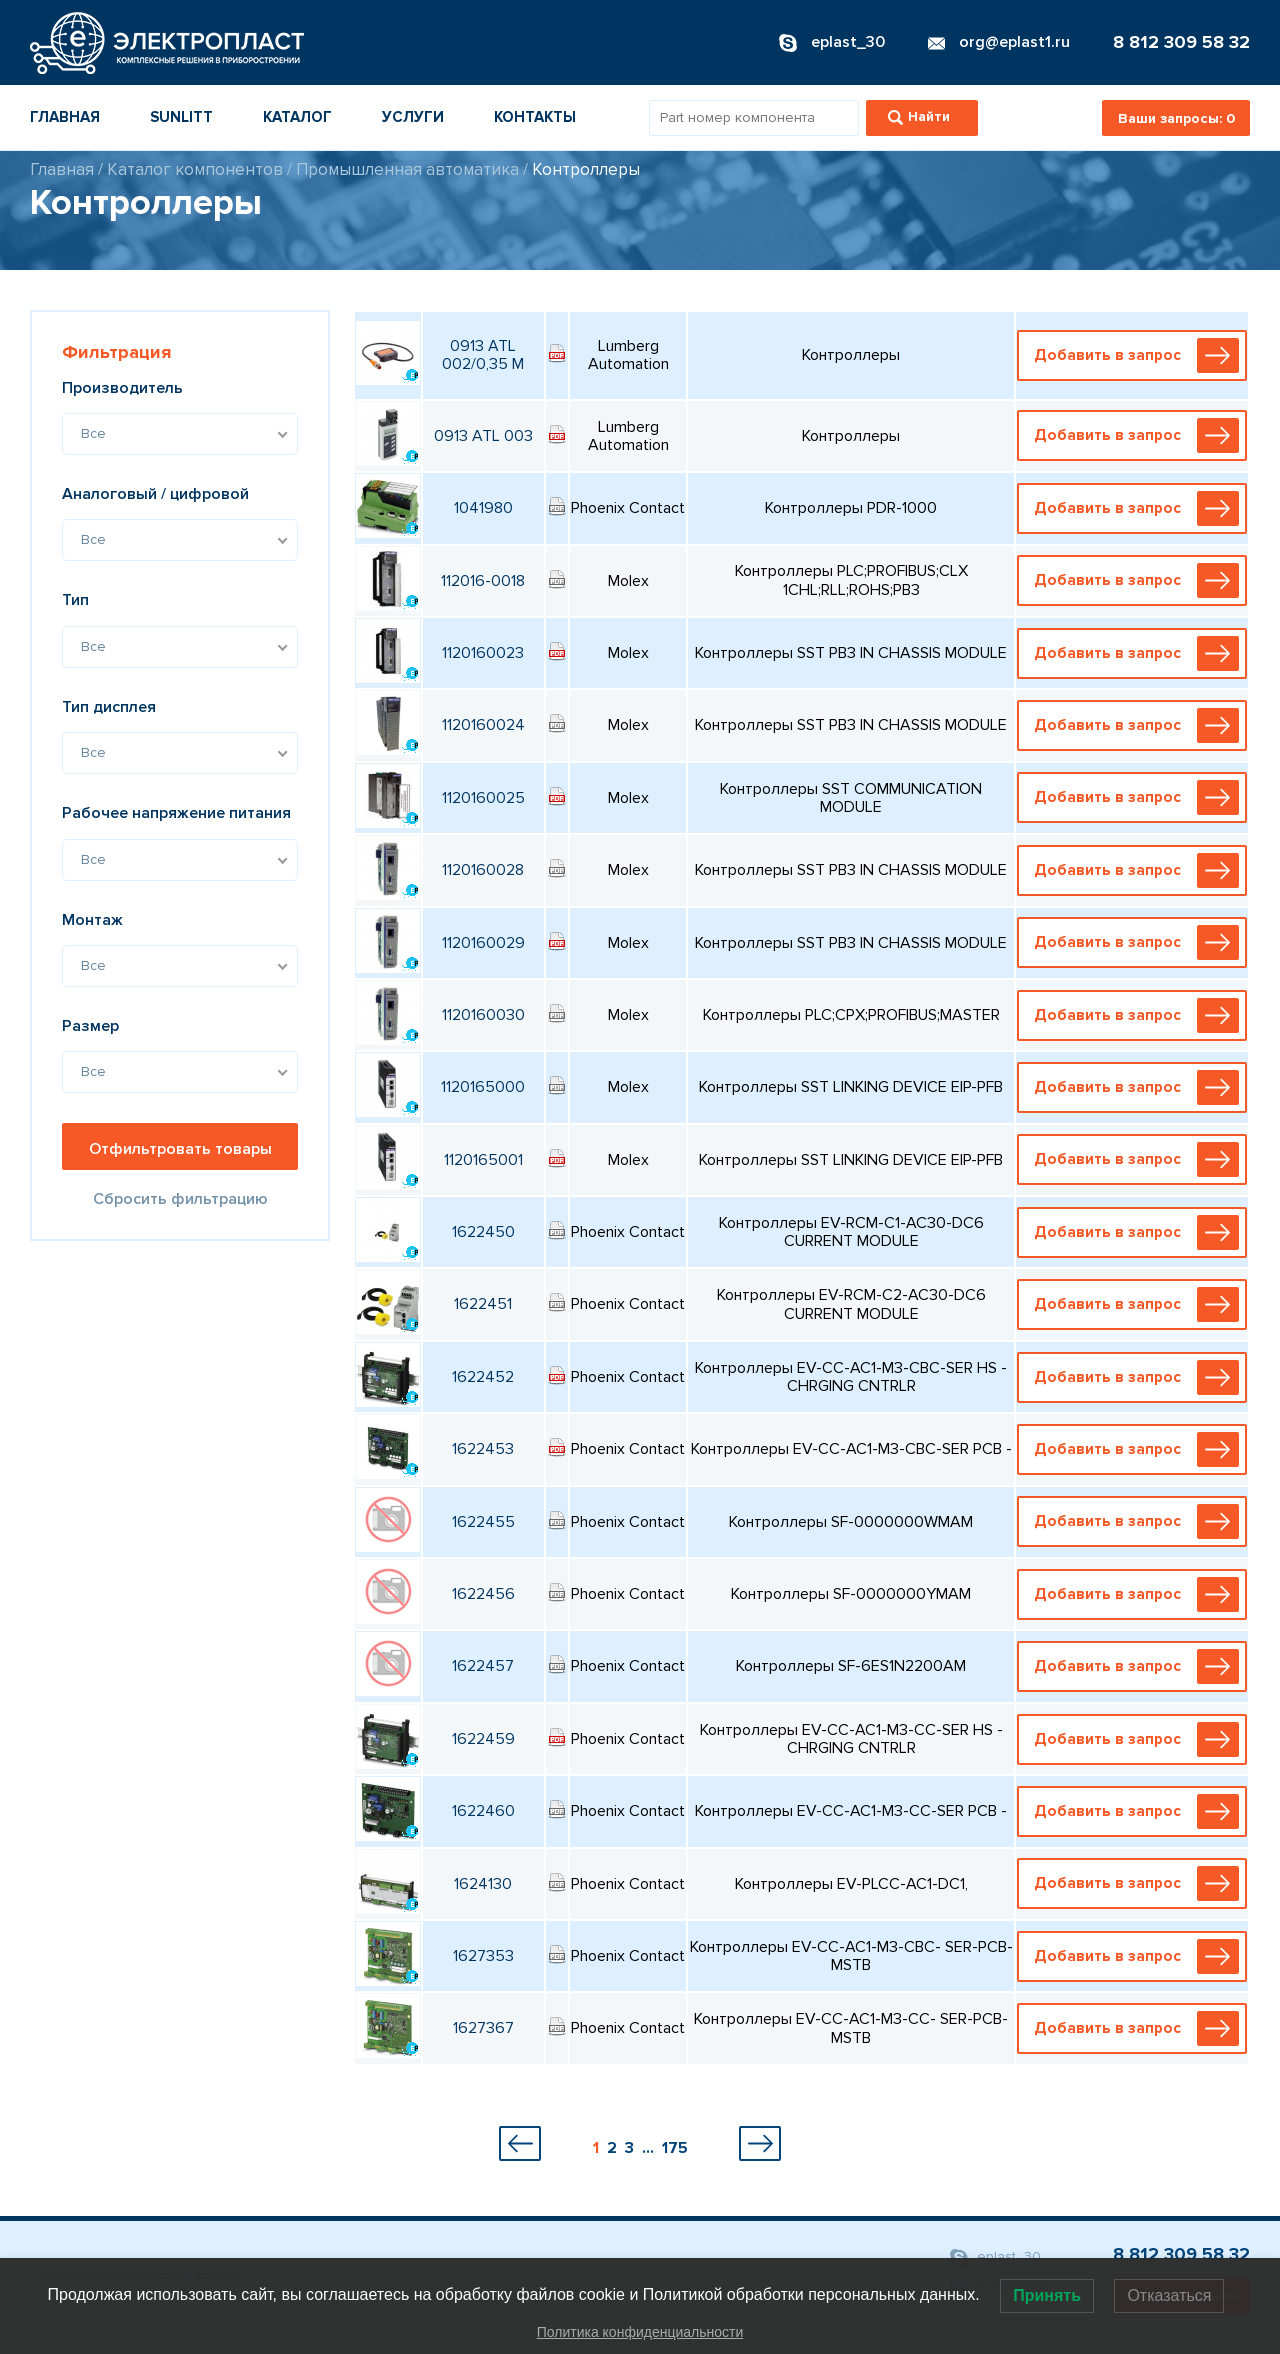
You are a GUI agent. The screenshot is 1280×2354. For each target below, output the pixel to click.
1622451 (483, 1304)
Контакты (535, 117)
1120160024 (483, 725)
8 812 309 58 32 (1181, 42)
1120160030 (483, 1015)
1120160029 (483, 943)
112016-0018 (483, 581)
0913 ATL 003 (483, 436)
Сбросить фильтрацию (180, 1199)
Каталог (297, 117)
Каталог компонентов (195, 169)
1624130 (483, 1884)
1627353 (483, 1956)
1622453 (483, 1449)
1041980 (483, 508)
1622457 (483, 1666)
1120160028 (483, 870)
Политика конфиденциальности (640, 2332)
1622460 (483, 1811)
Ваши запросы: (1176, 118)
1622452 (483, 1377)
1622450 (483, 1232)
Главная (65, 117)
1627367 (483, 2028)
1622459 (483, 1739)
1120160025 (483, 798)
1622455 (483, 1522)
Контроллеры (586, 169)
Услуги (413, 117)
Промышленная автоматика (407, 169)
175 (675, 2148)
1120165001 (483, 1160)
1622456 (483, 1594)
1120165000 (483, 1087)
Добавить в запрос (1136, 355)
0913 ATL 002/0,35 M (483, 355)
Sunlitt (181, 117)
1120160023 (483, 653)
